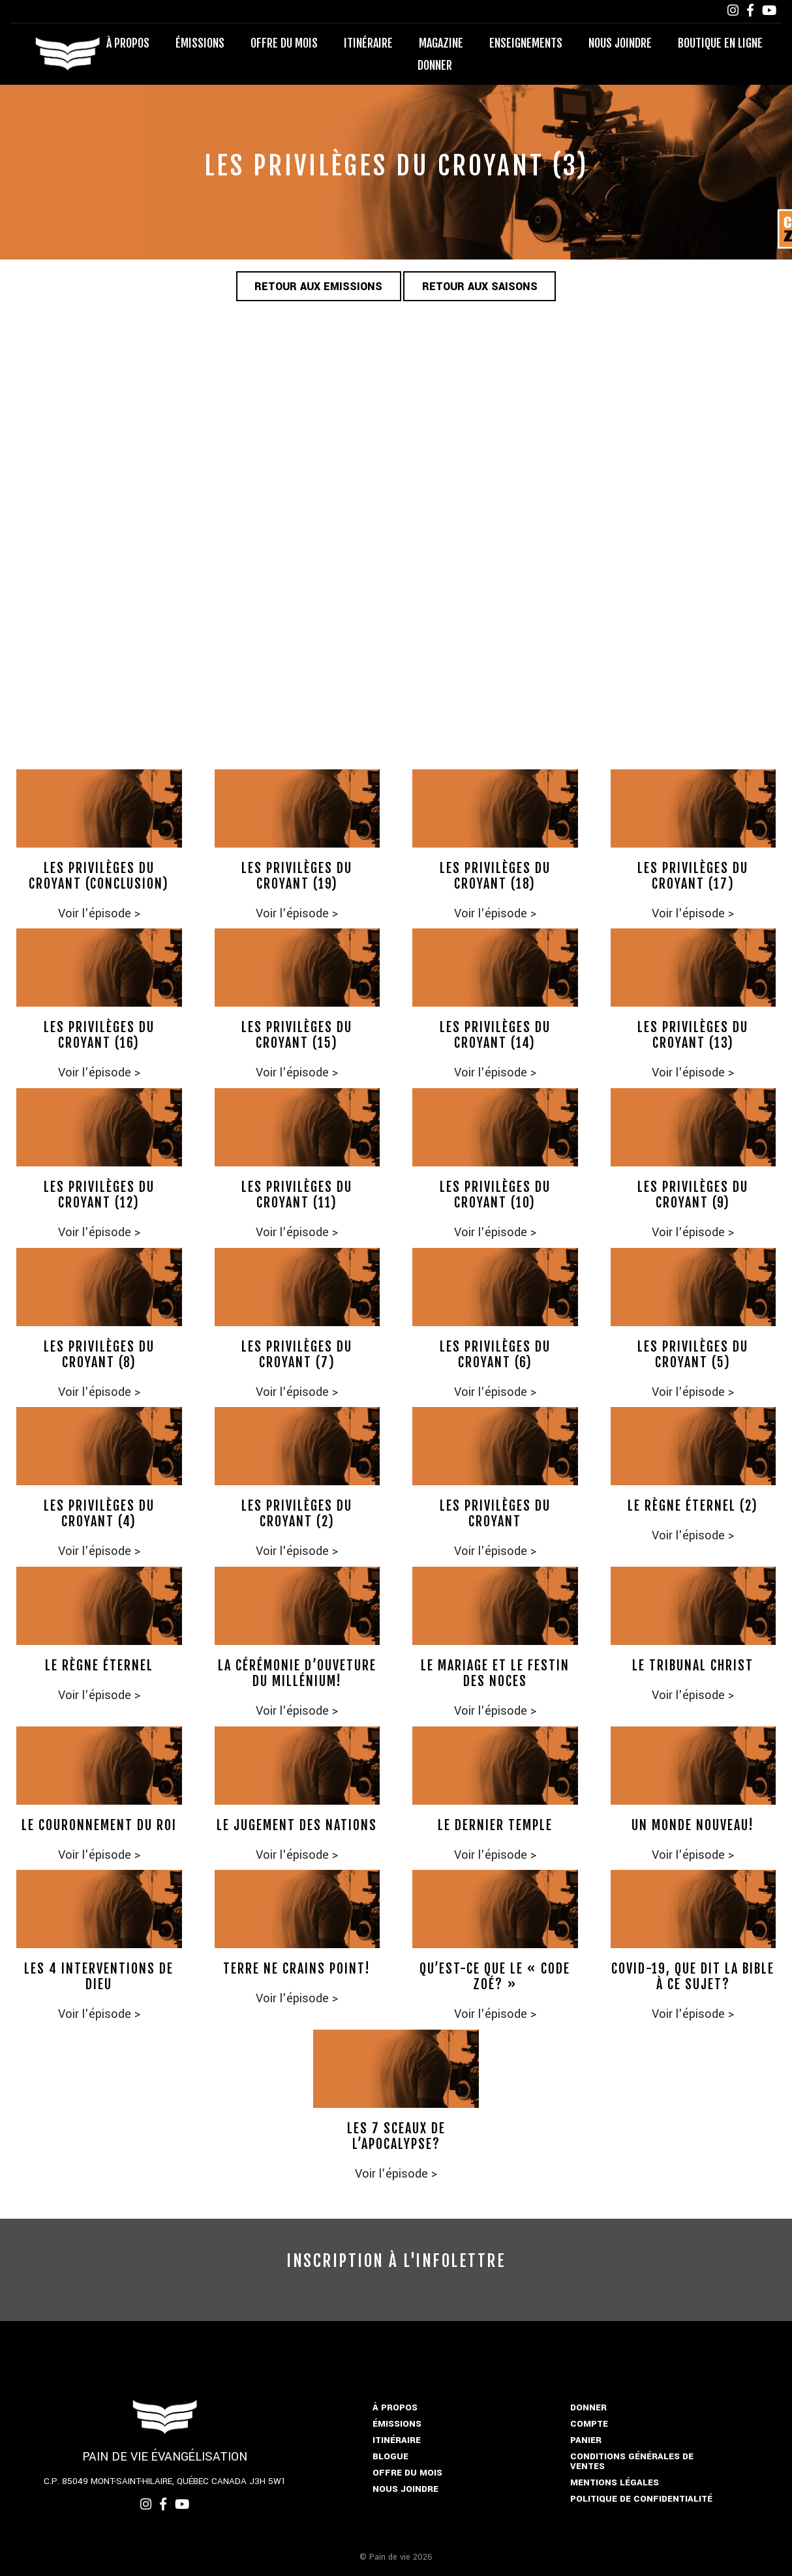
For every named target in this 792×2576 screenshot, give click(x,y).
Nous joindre (620, 43)
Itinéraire (368, 43)
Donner (435, 65)
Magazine (441, 43)
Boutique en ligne (720, 43)
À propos (127, 43)
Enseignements (525, 43)
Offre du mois (284, 43)
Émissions (199, 43)
